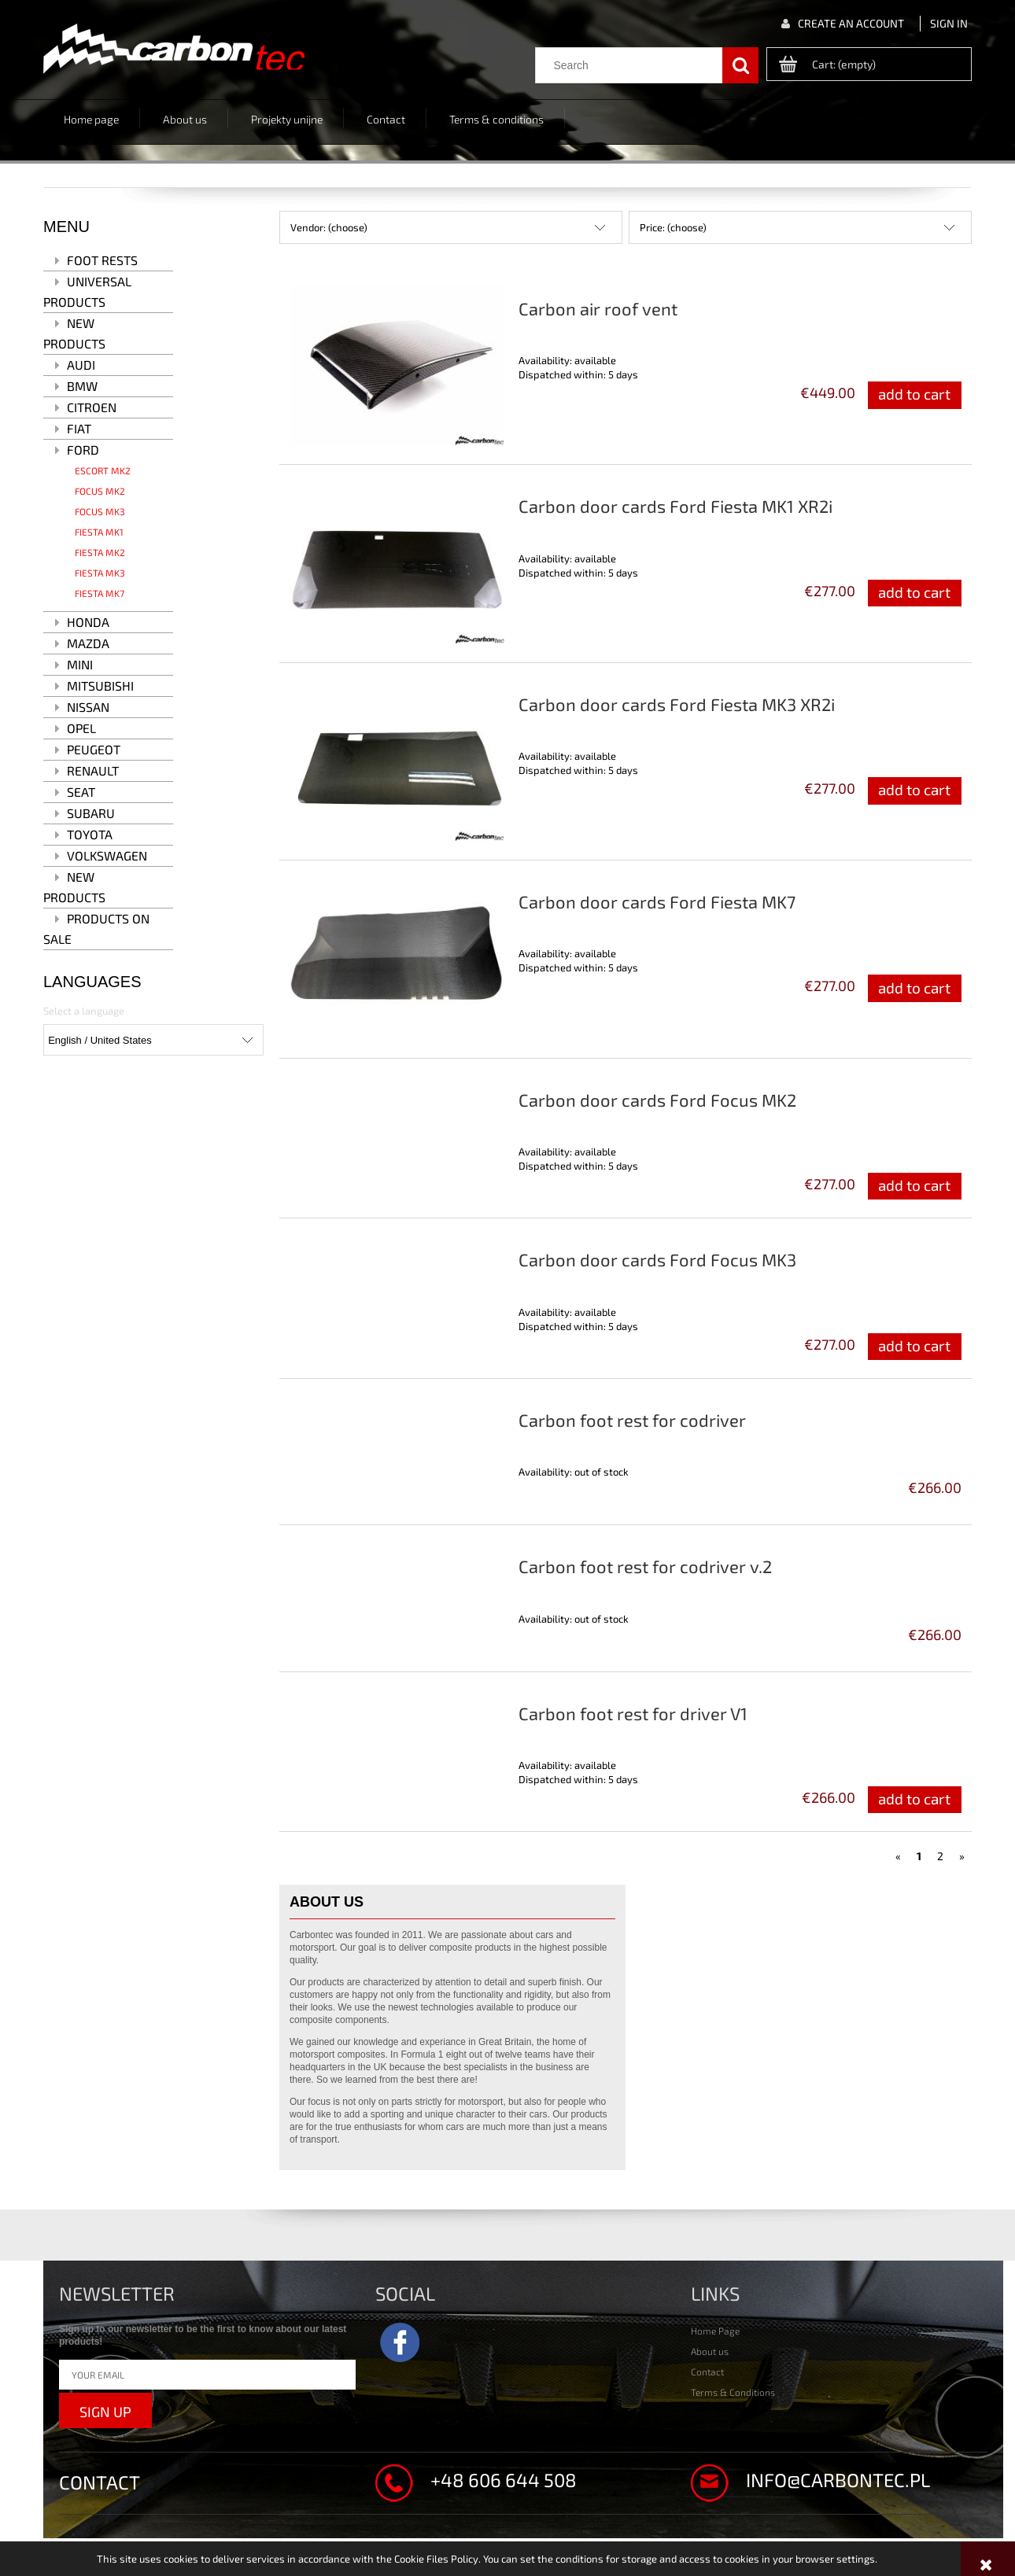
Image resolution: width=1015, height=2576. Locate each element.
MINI (80, 664)
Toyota (90, 834)
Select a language (83, 1010)
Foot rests (102, 259)
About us (710, 2351)
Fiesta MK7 (99, 593)
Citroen (91, 407)
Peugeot (93, 749)
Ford (83, 449)
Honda (88, 621)
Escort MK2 (103, 470)
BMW (82, 385)
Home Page (715, 2330)
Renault (93, 770)
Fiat (79, 428)
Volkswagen (107, 855)
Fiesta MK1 (99, 531)
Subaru (91, 812)
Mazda (88, 643)
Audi (81, 364)
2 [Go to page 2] (940, 1856)
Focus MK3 (100, 511)
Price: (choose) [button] (673, 227)
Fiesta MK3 (100, 572)
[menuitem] (91, 118)
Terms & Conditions (733, 2391)
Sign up (105, 2411)
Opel (81, 727)
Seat (81, 791)
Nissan (88, 706)
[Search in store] (632, 65)
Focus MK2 (100, 490)
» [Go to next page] (962, 1856)
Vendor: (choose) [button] (328, 227)
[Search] (740, 65)
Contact (707, 2371)
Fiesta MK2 (100, 552)
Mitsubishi (100, 685)
